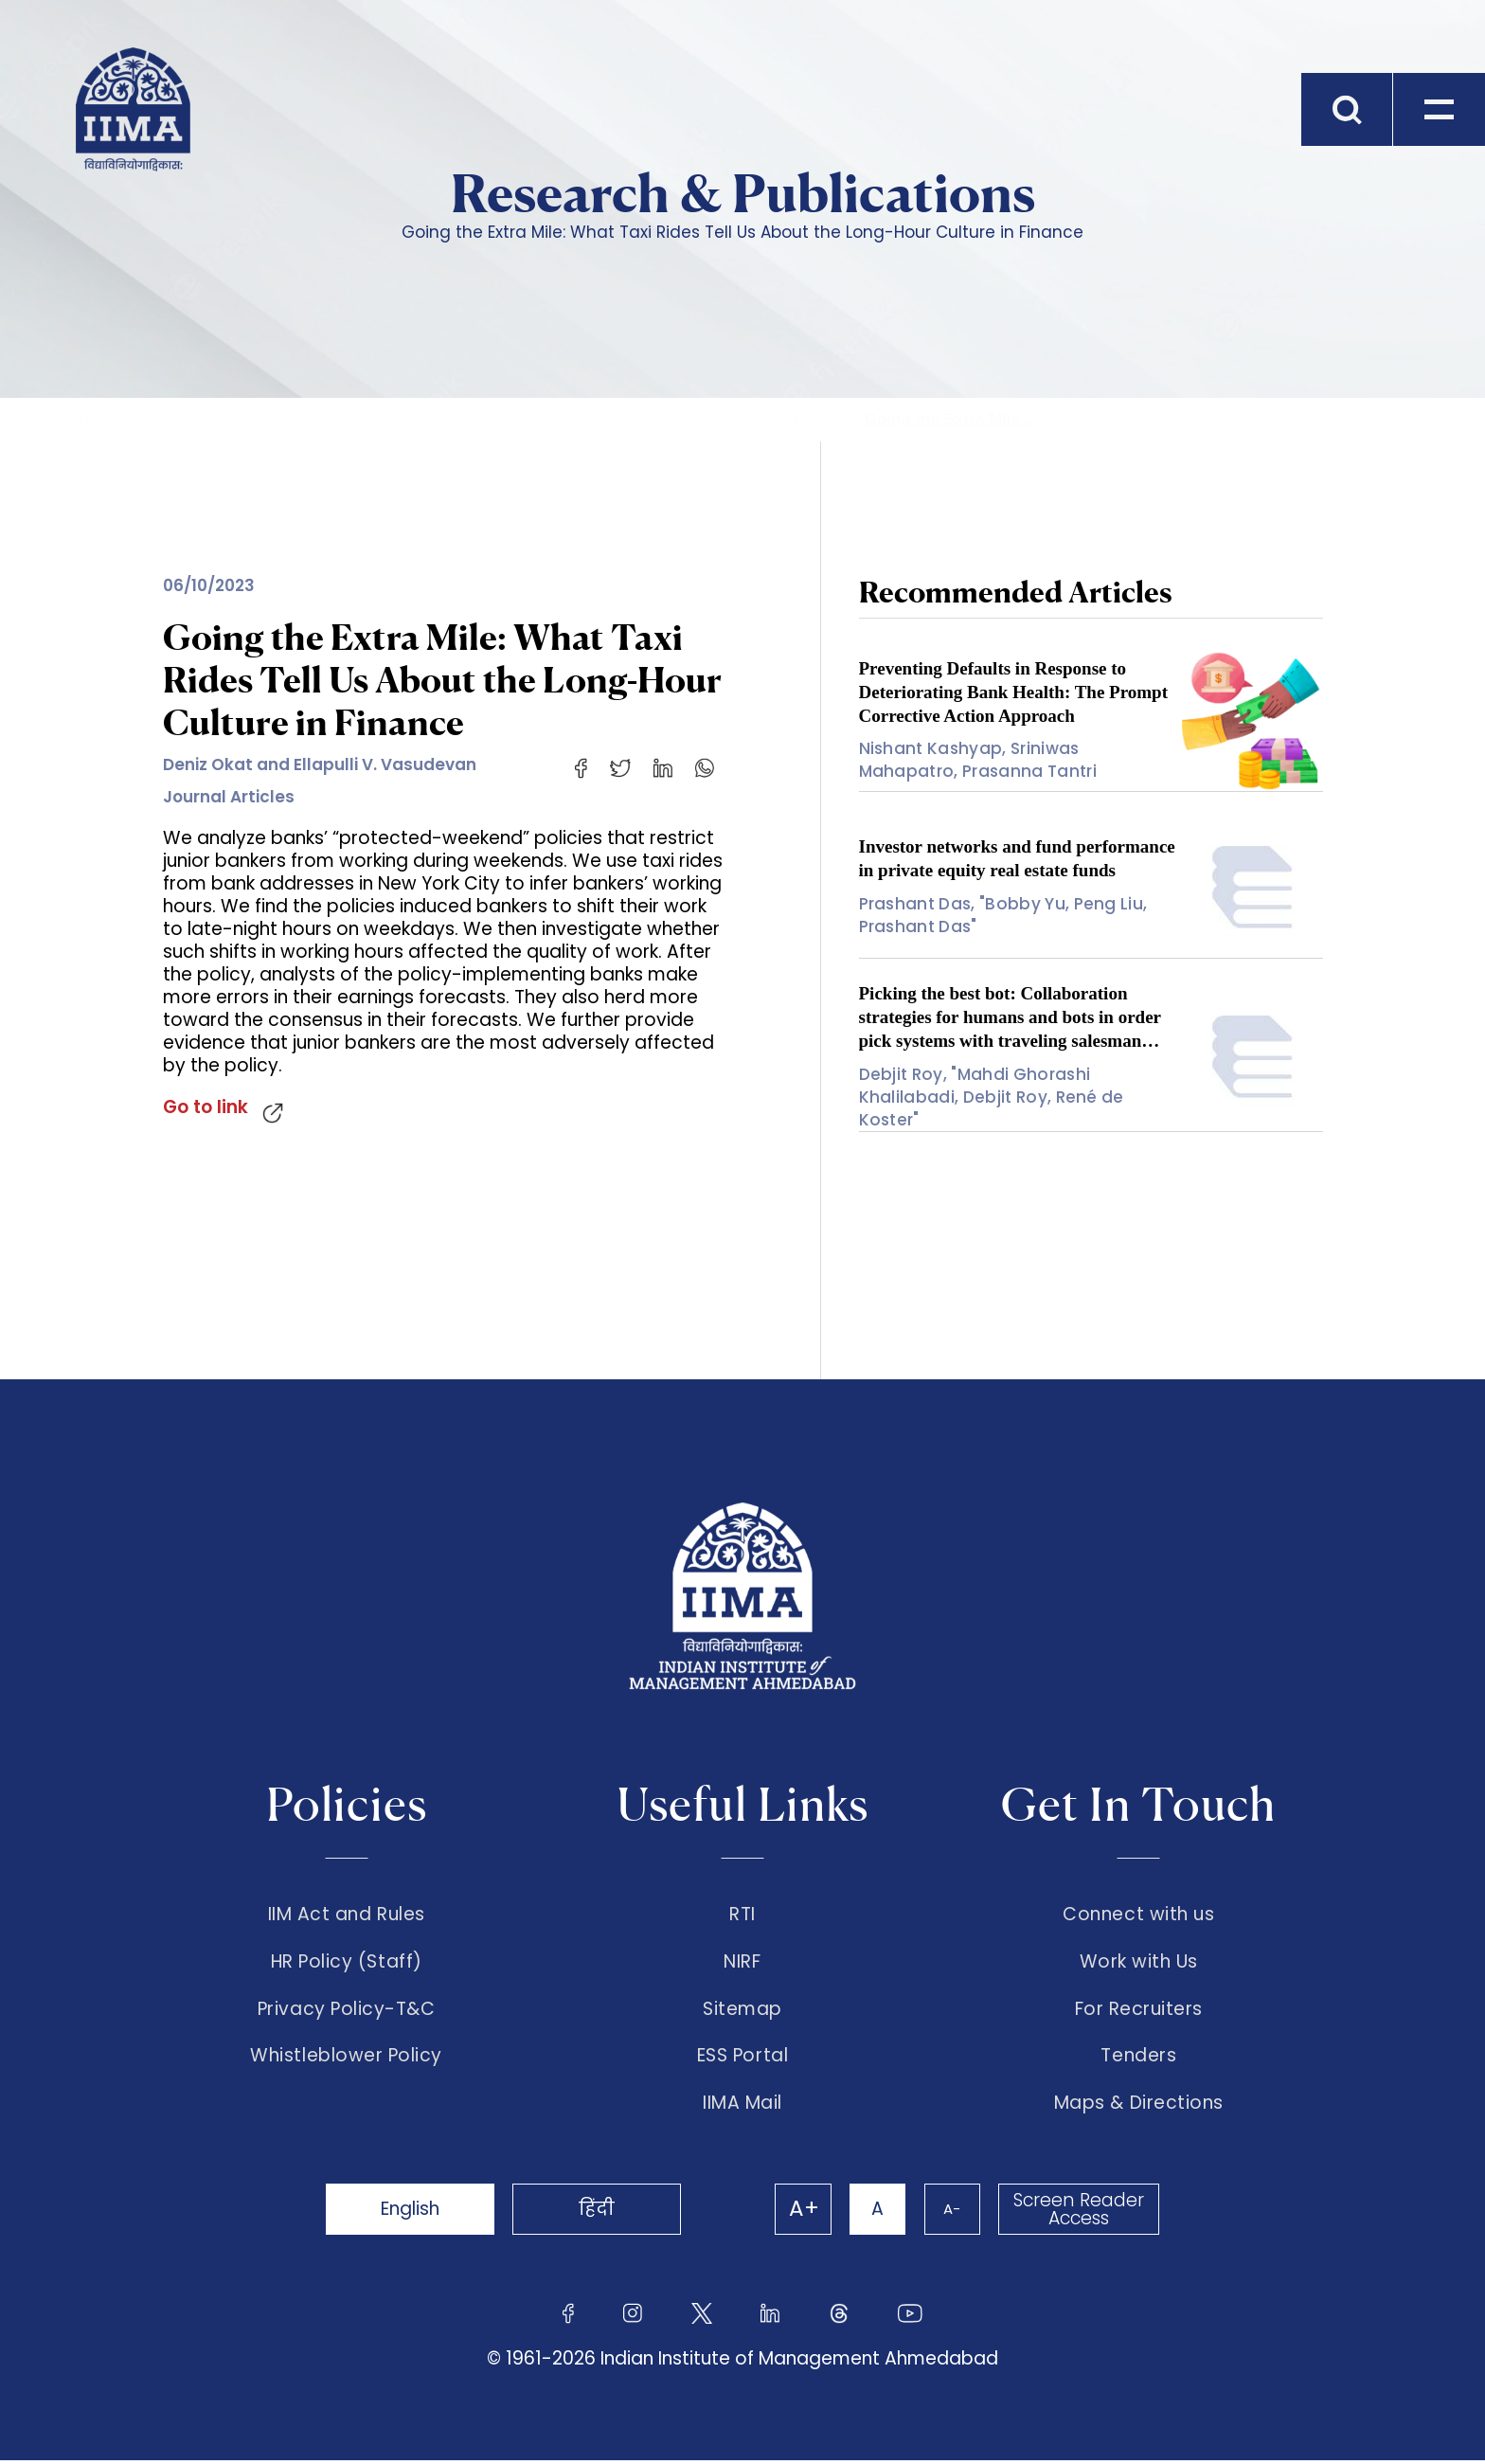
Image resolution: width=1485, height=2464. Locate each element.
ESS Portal (742, 2059)
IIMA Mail (742, 2106)
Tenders (1138, 2059)
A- (950, 2212)
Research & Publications (495, 419)
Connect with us (1138, 1914)
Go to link (205, 1107)
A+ (801, 2213)
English (411, 2212)
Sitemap (742, 2011)
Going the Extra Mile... (949, 419)
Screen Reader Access (1078, 2213)
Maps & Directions (1139, 2106)
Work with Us (1139, 1962)
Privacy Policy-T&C (347, 2011)
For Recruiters (1139, 2011)
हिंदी (600, 2212)
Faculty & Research (257, 419)
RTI (742, 1914)
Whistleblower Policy (346, 2059)
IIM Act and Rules (346, 1914)
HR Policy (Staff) (346, 1962)
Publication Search (731, 419)
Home (99, 419)
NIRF (742, 1962)
